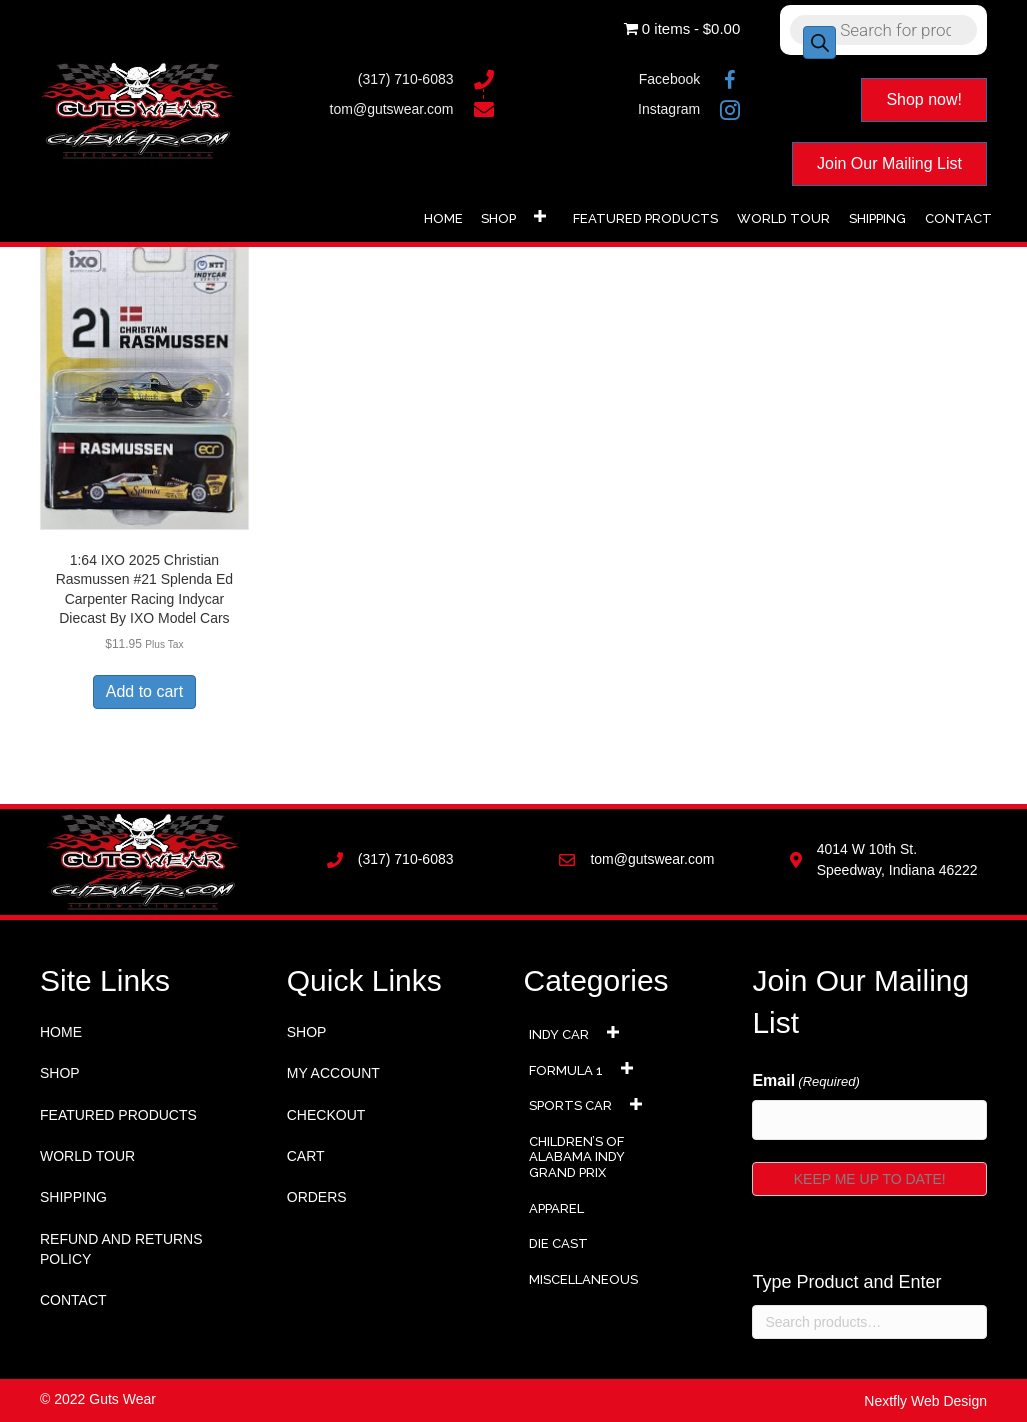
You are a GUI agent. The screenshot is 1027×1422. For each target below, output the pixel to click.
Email (805, 1082)
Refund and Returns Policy (121, 1249)
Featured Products (118, 1115)
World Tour (87, 1156)
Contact (73, 1300)
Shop (60, 1073)
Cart (306, 1156)
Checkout (326, 1115)
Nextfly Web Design (925, 1401)
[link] (443, 216)
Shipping (73, 1197)
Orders (317, 1197)
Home (61, 1032)
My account (333, 1073)
